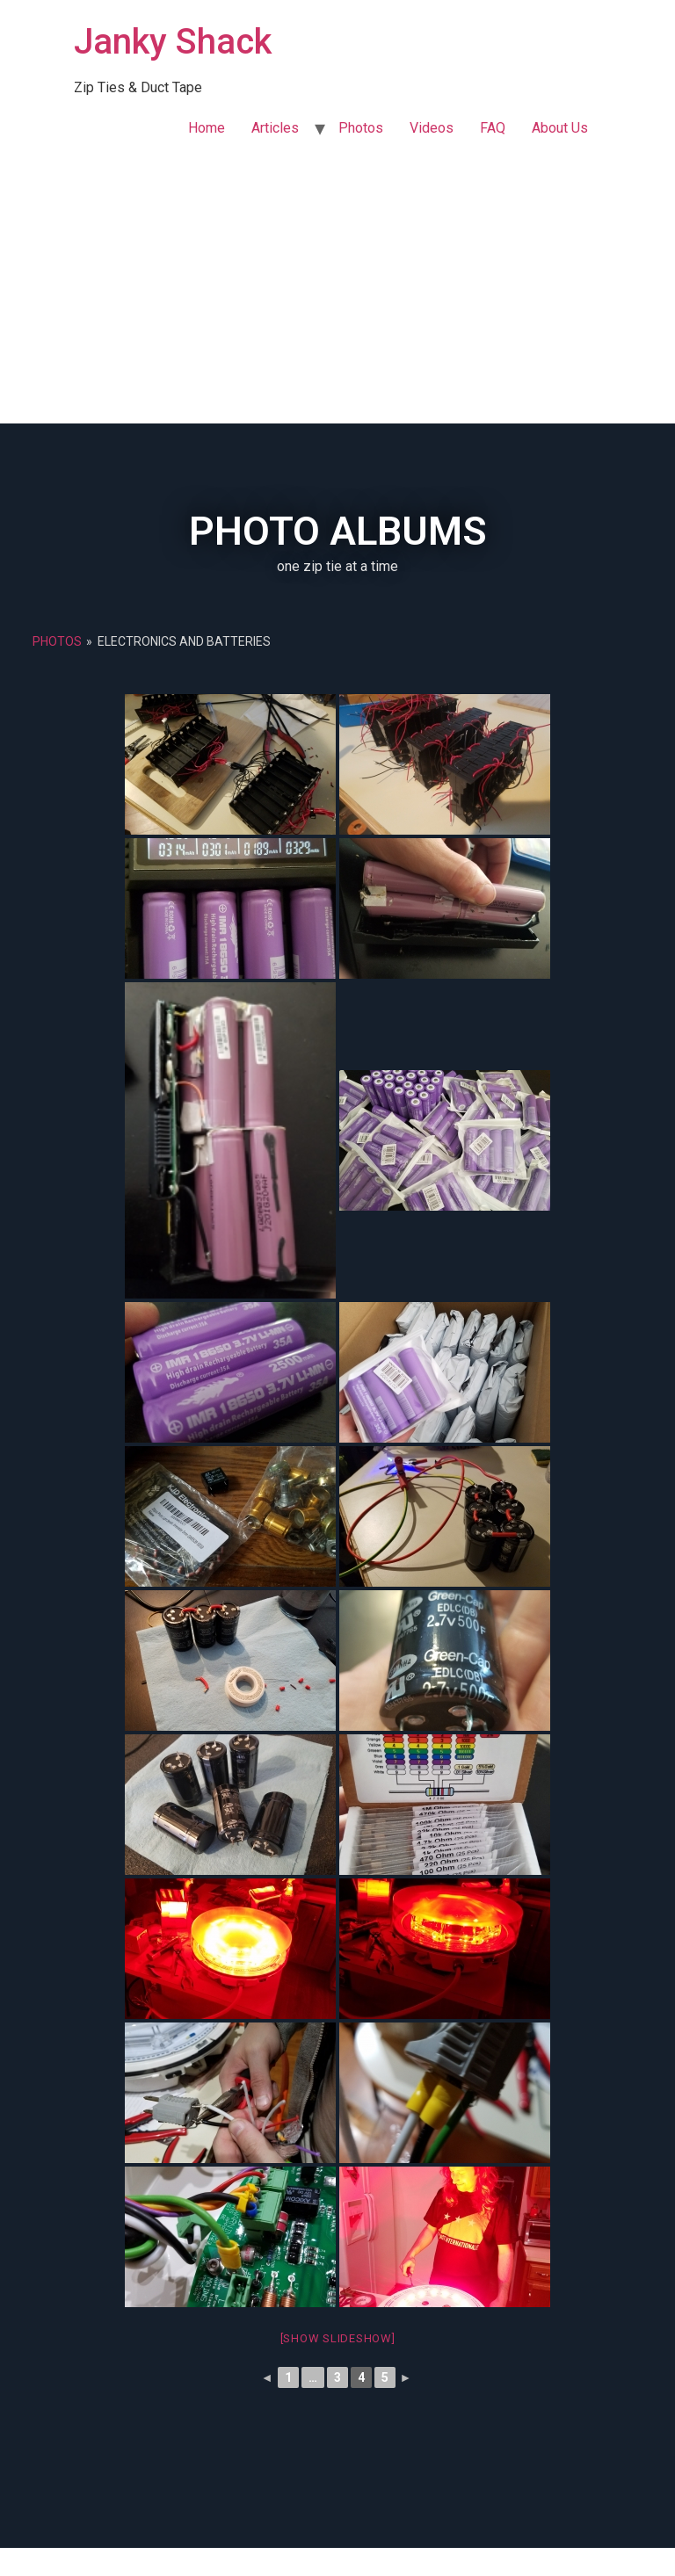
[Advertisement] (337, 292)
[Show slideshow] (338, 2338)
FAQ (492, 127)
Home (206, 127)
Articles (275, 127)
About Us (560, 127)
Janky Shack (173, 41)
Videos (432, 127)
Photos (360, 127)
